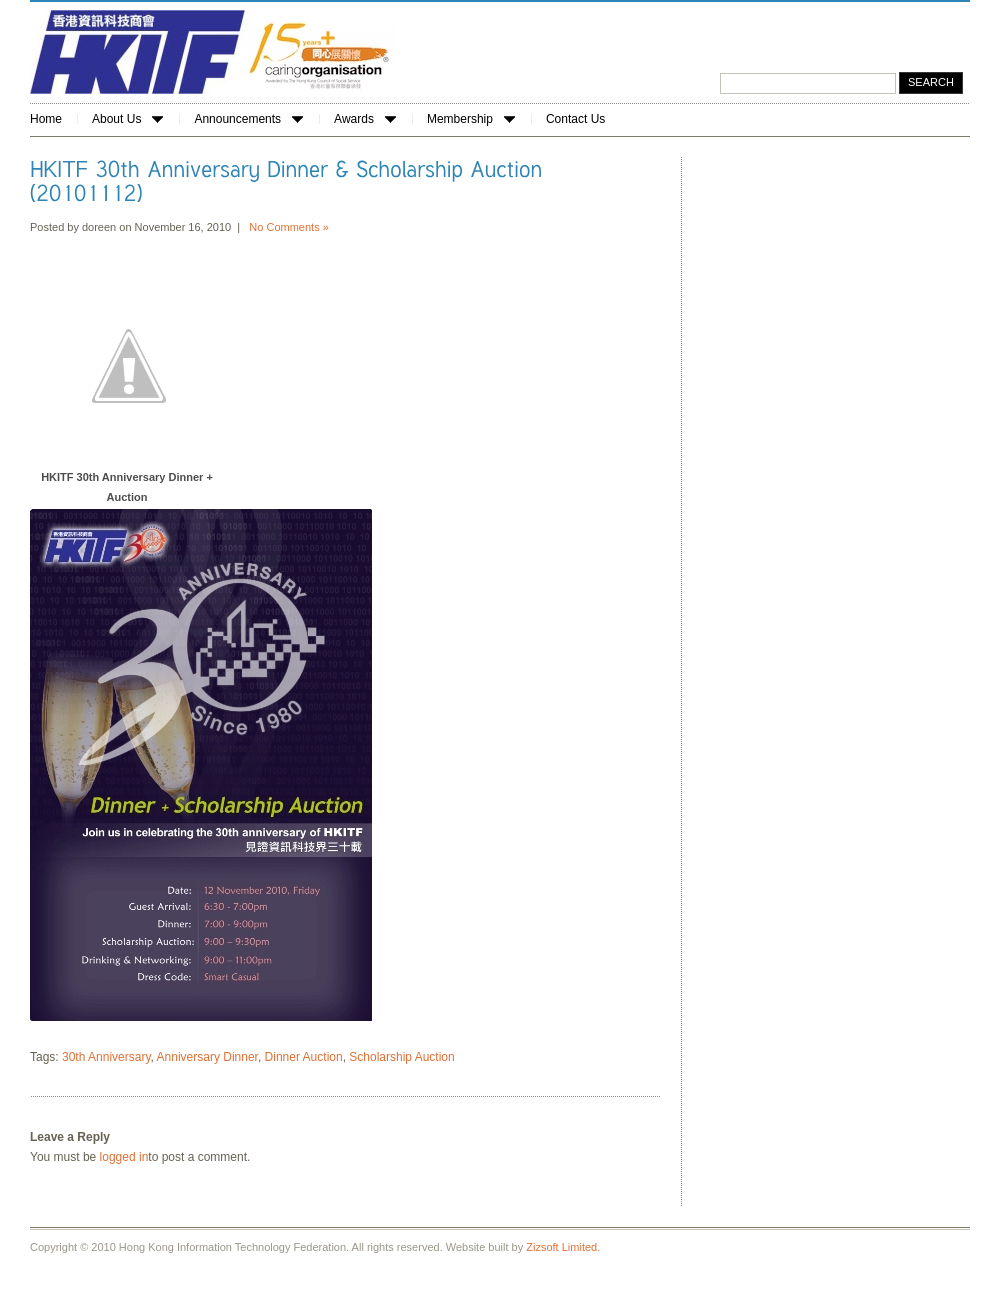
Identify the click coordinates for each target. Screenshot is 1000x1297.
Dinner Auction (304, 1057)
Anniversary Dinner (207, 1057)
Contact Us (575, 119)
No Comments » (288, 227)
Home (46, 119)
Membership (471, 119)
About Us (127, 119)
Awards (365, 119)
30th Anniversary (106, 1057)
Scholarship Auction (401, 1057)
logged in (124, 1157)
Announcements (248, 119)
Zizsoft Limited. (563, 1247)
